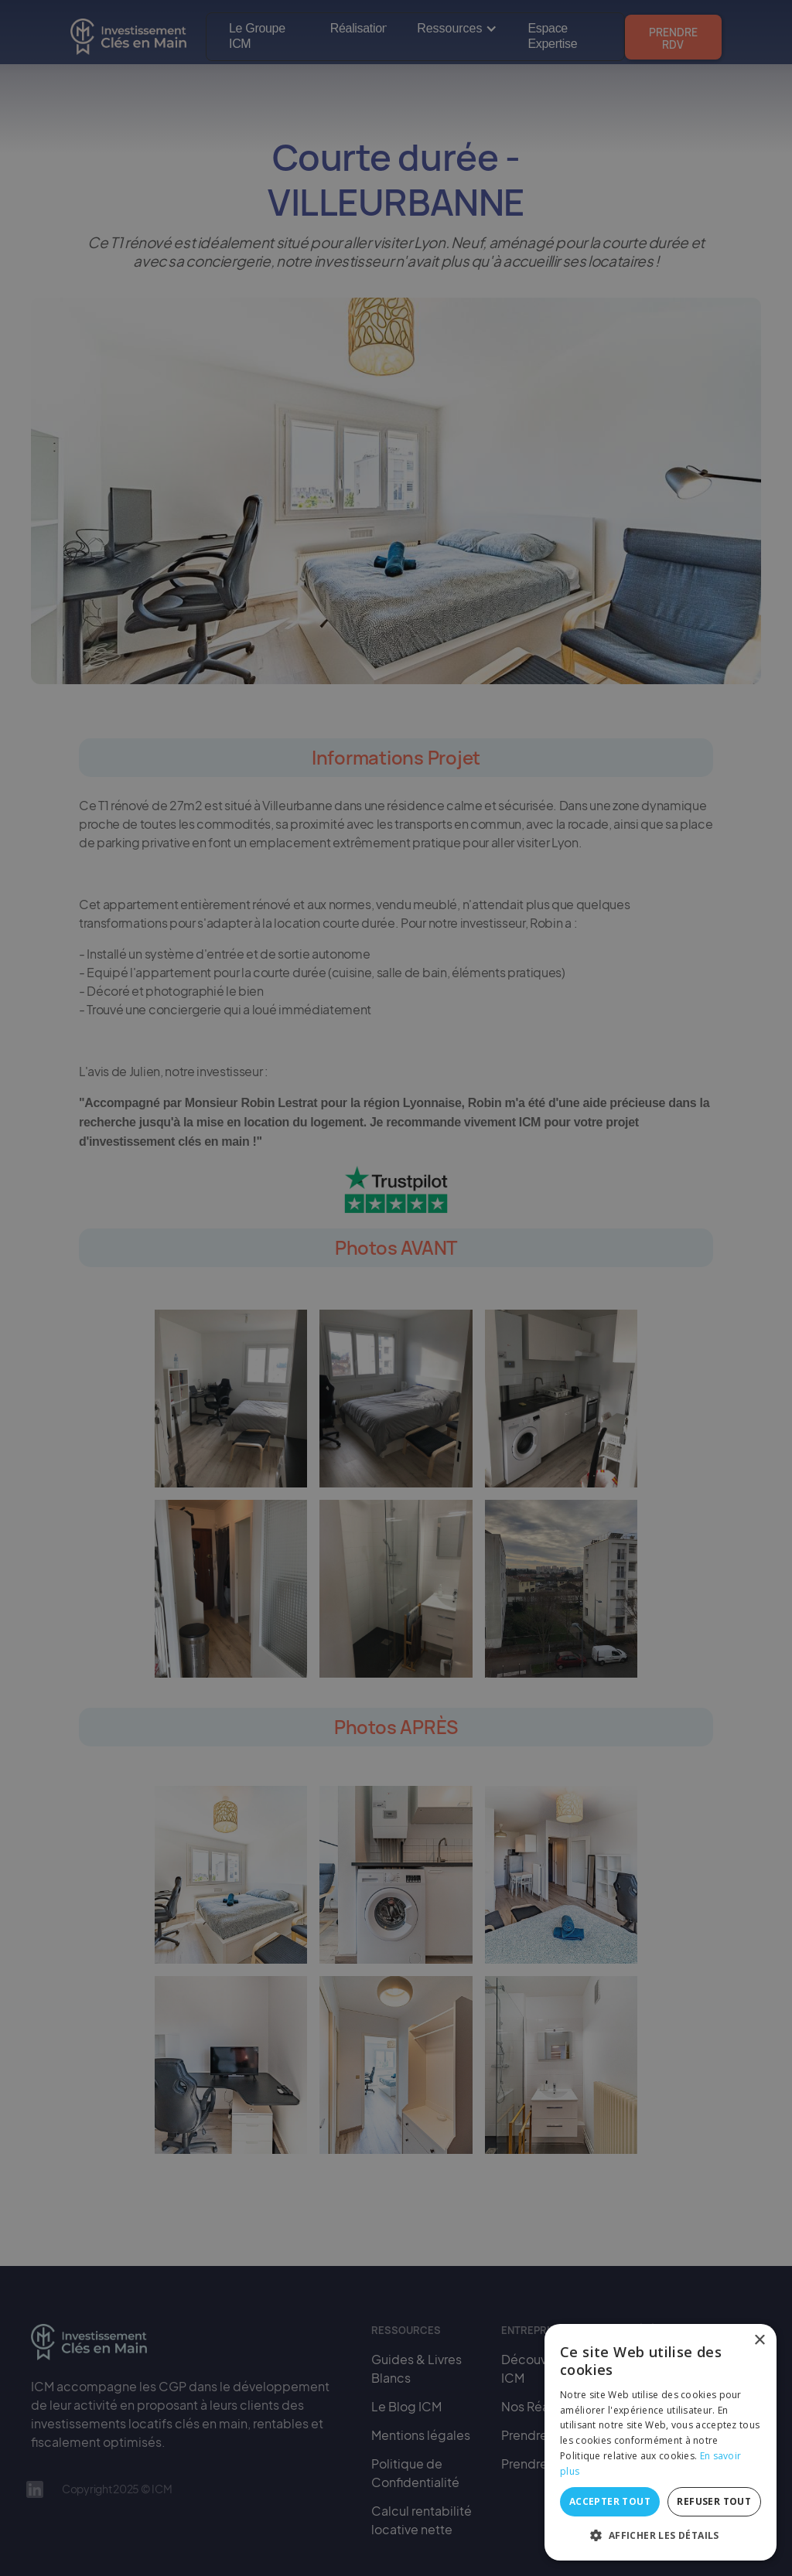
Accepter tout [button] (609, 2501)
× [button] (759, 2340)
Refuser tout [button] (714, 2501)
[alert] (396, 1288)
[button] (660, 2536)
